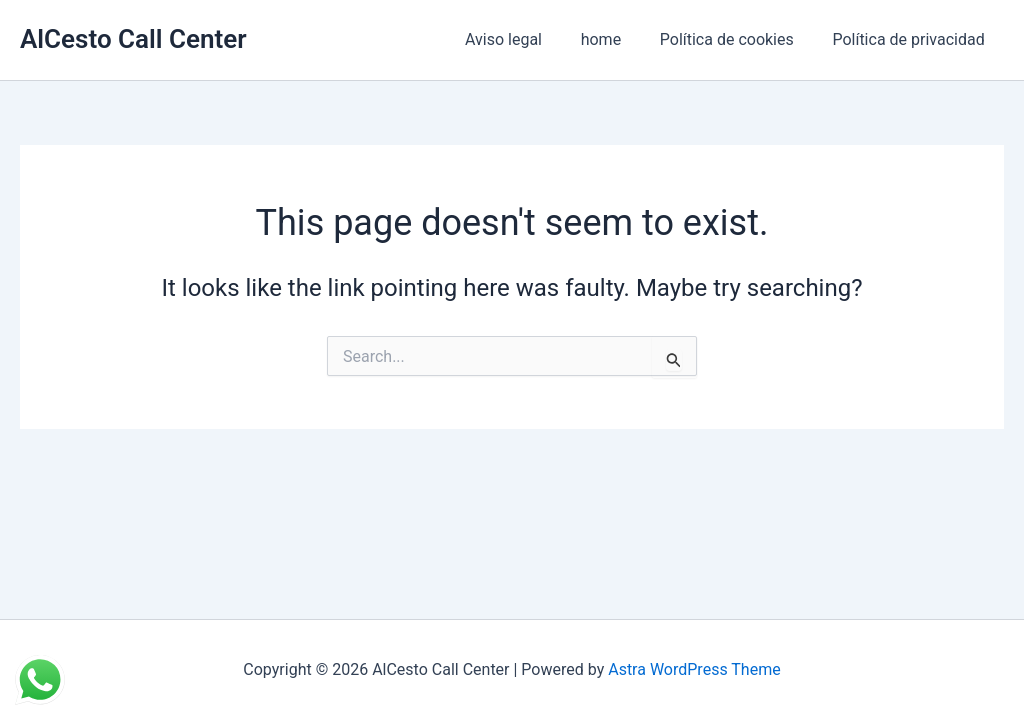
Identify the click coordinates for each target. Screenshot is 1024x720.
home (617, 39)
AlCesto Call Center (133, 39)
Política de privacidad (912, 39)
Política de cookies (737, 39)
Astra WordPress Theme (694, 669)
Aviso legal (526, 39)
